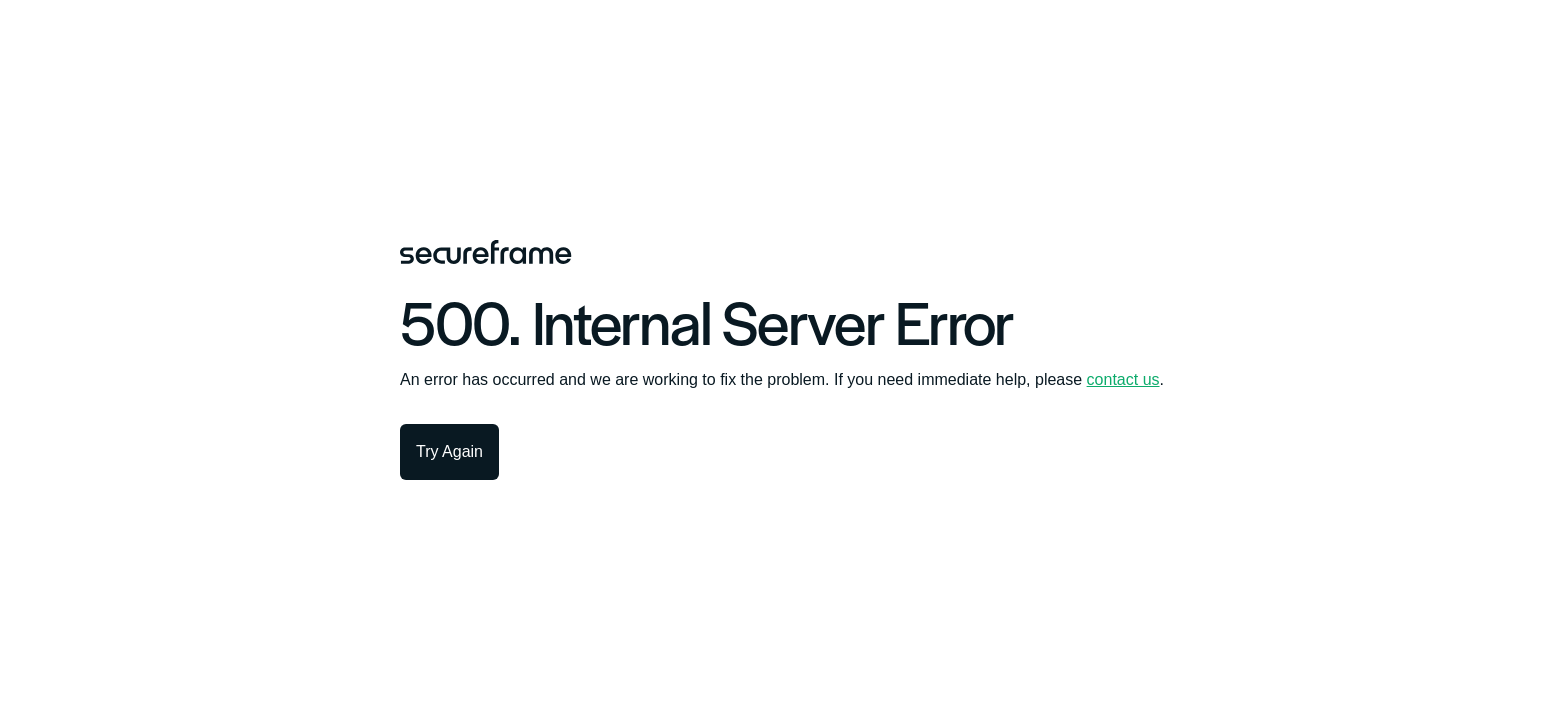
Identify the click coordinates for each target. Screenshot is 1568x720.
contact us (1123, 379)
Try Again (449, 451)
